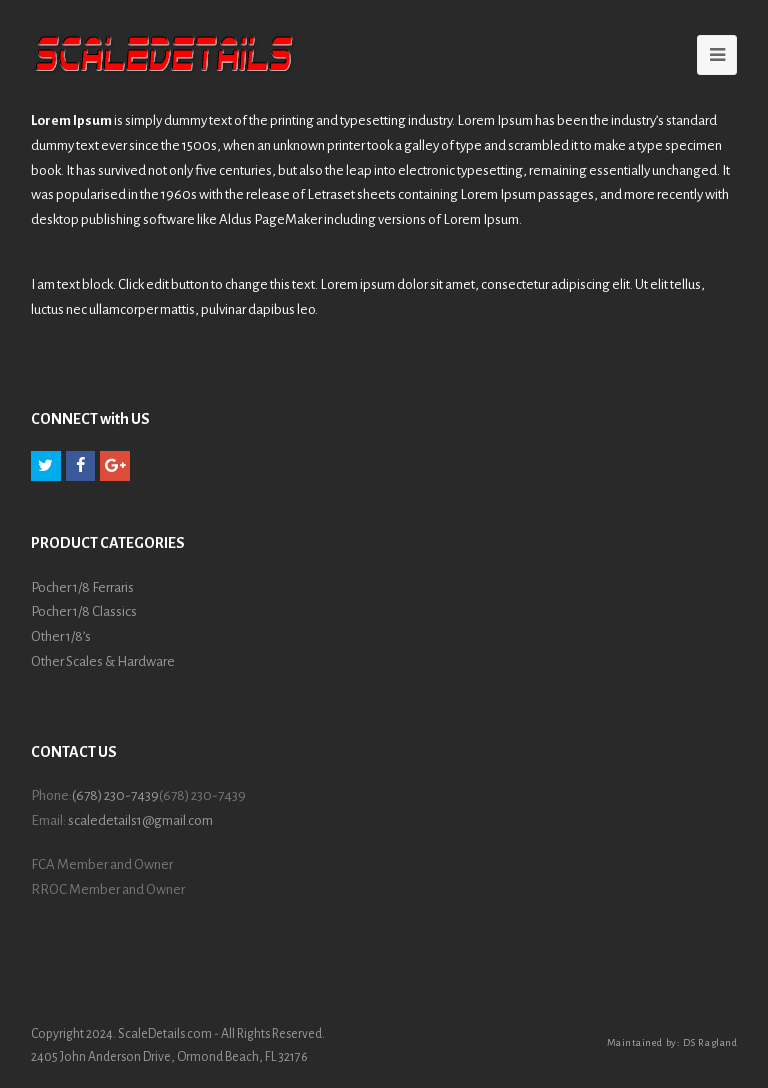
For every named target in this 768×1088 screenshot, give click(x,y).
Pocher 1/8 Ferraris (82, 587)
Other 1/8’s (61, 636)
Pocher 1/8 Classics (84, 611)
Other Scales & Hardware (103, 661)
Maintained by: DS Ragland (672, 1042)
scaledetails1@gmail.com (140, 820)
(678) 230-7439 (115, 795)
